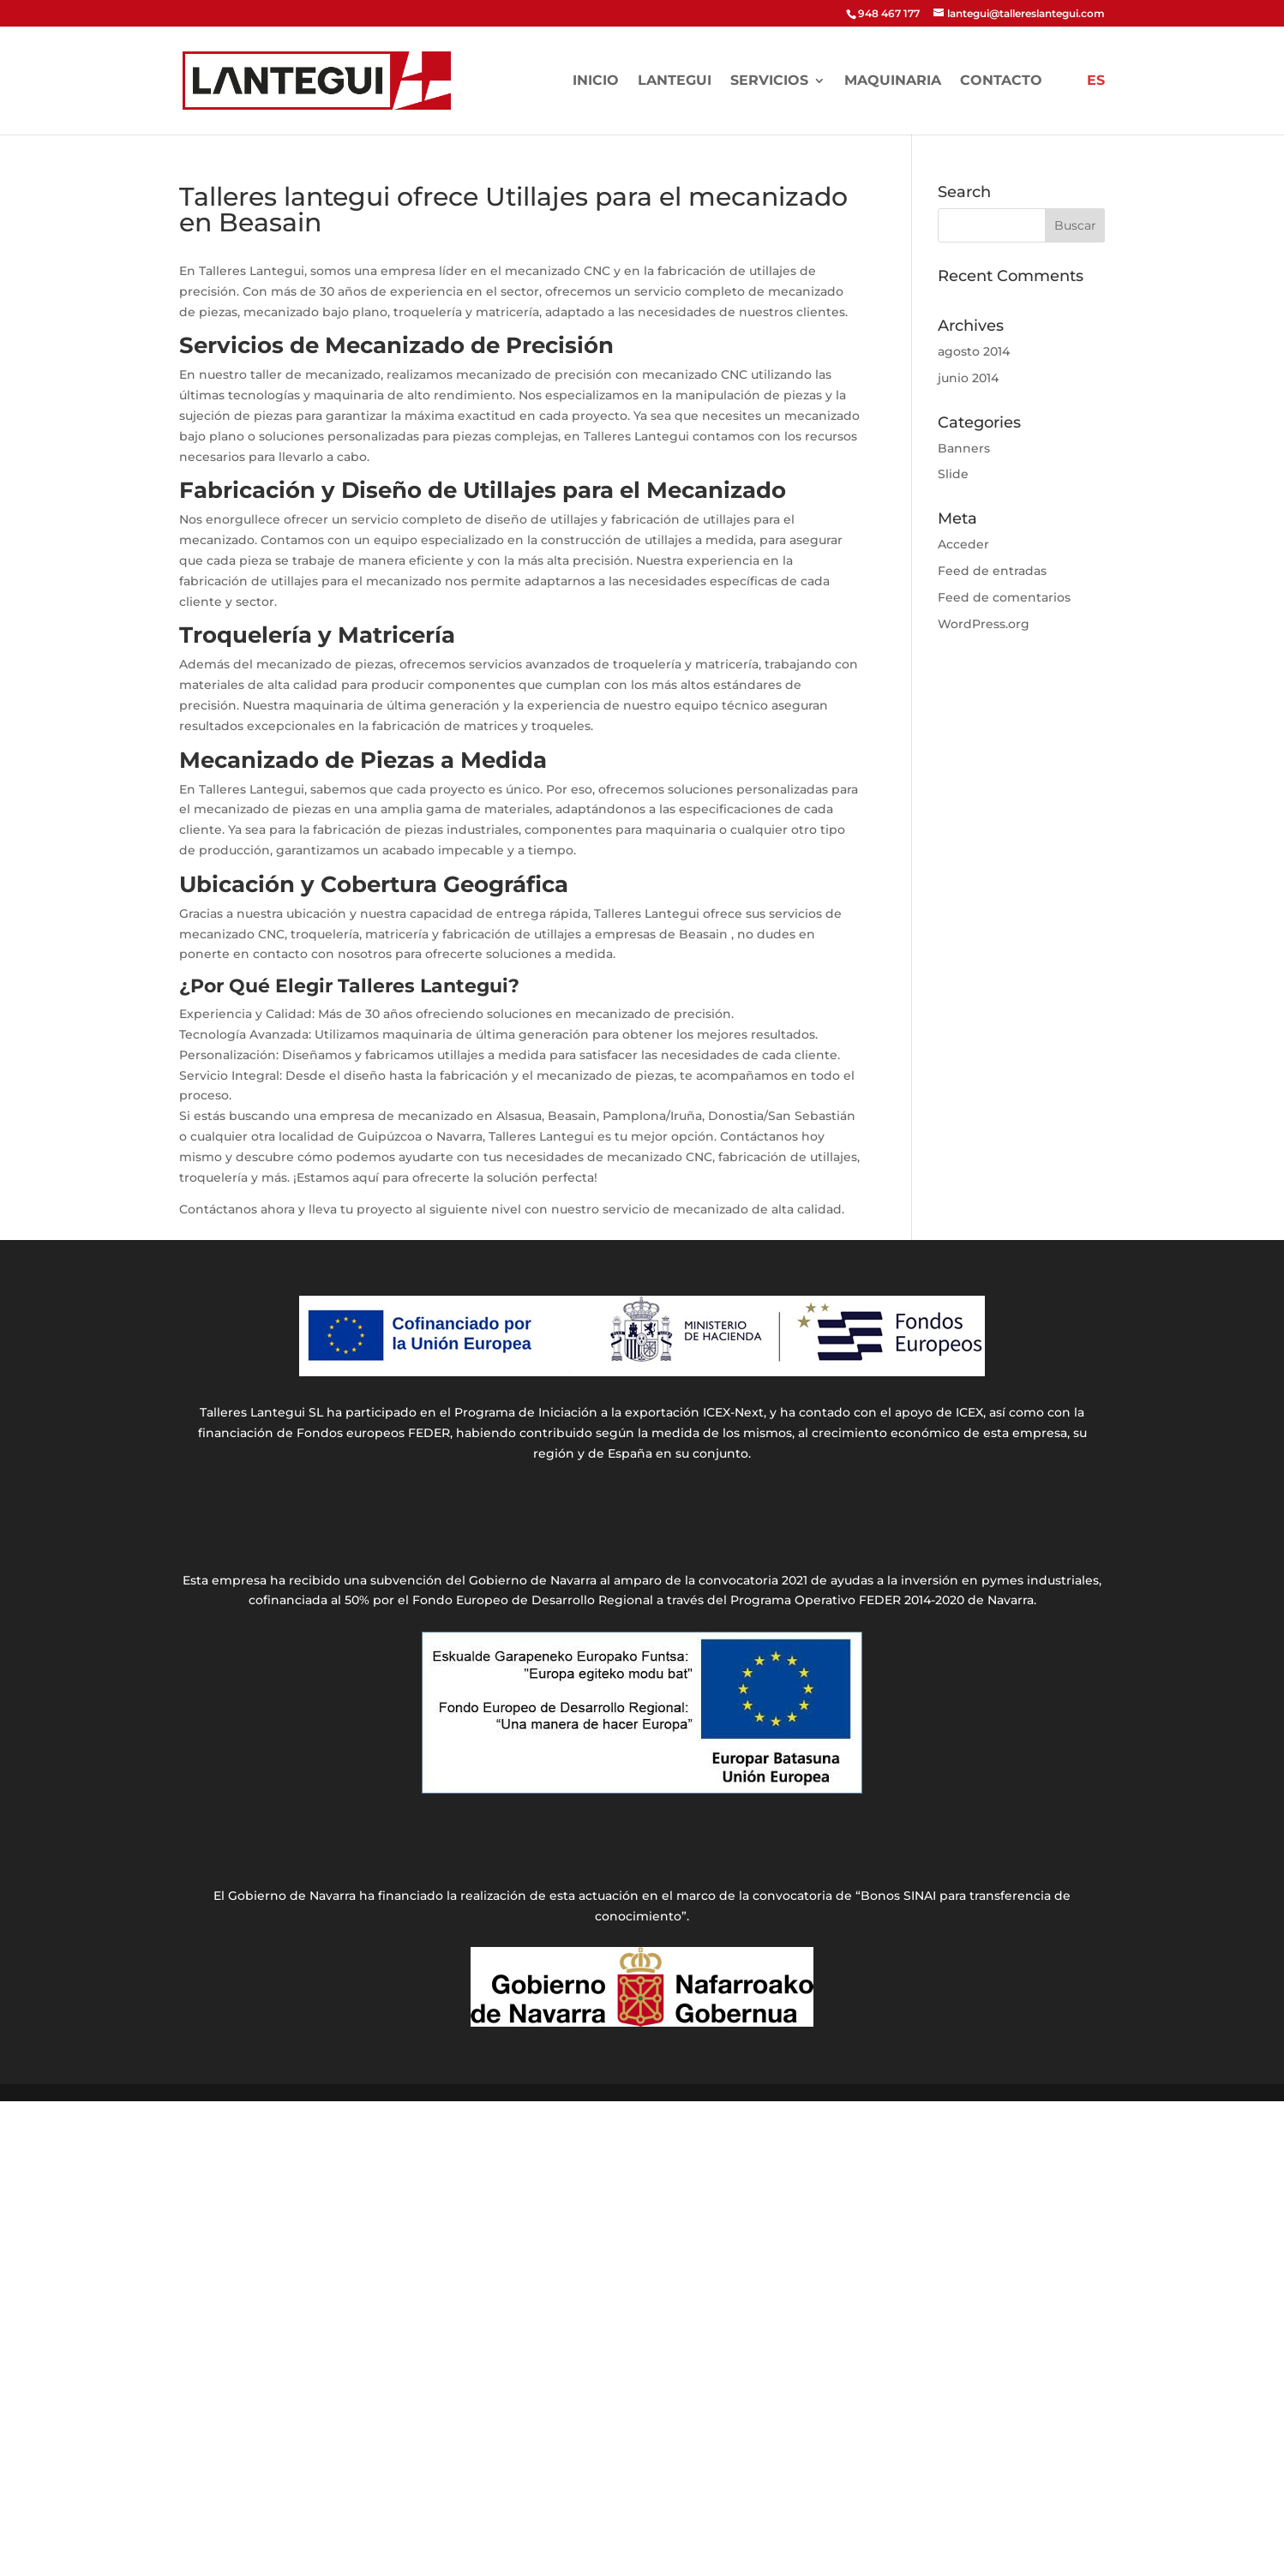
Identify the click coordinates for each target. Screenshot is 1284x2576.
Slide (953, 474)
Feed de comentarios (1004, 597)
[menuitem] (1096, 105)
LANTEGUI (674, 81)
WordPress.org (983, 624)
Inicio (596, 81)
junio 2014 (968, 378)
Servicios (769, 81)
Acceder (963, 544)
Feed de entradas (992, 570)
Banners (964, 448)
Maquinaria (892, 81)
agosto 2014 (974, 351)
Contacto (1001, 81)
